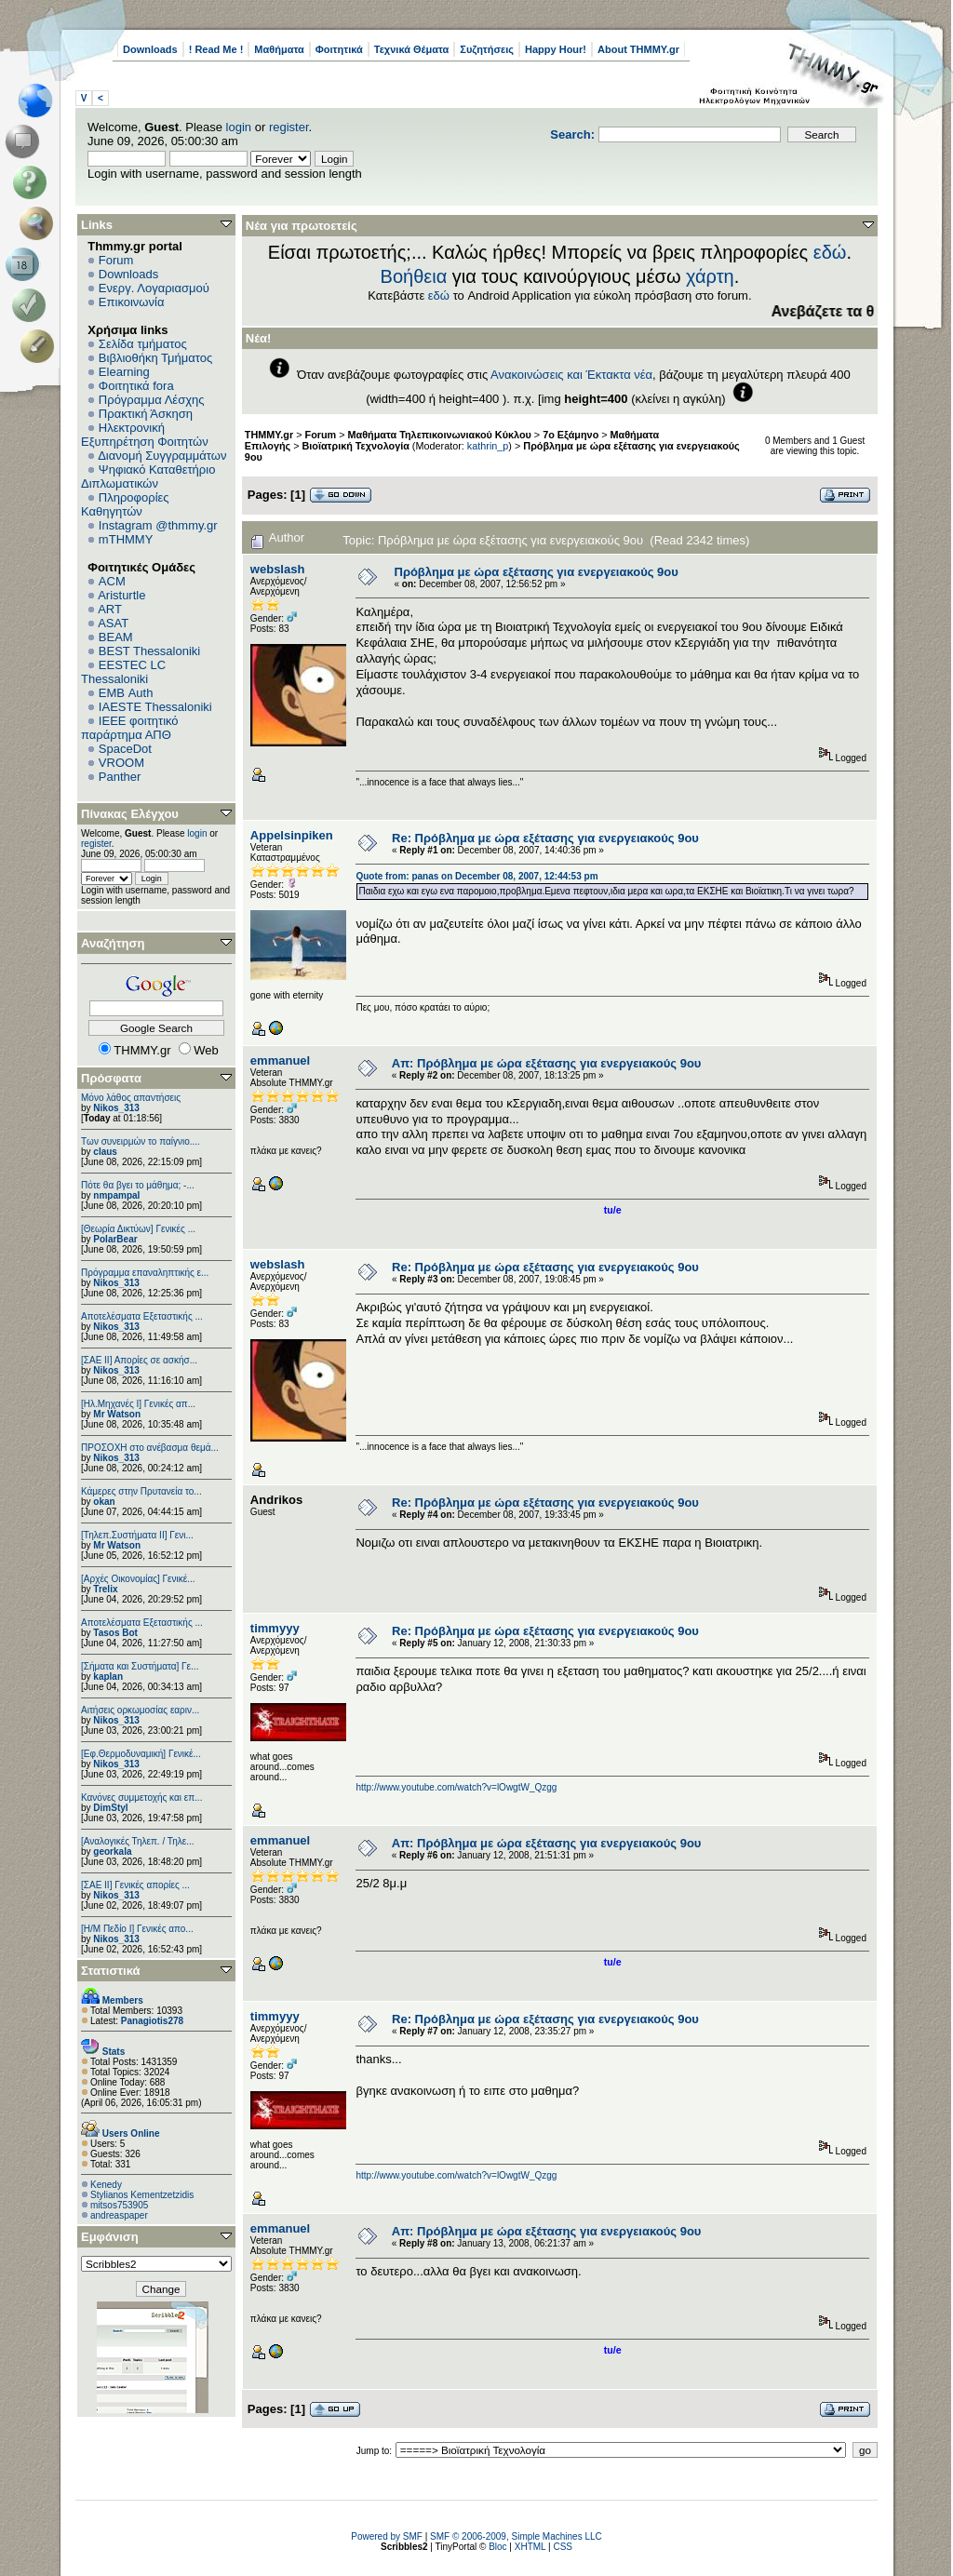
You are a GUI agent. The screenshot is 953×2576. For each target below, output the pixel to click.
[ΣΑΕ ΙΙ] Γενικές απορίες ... (135, 1885)
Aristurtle (121, 595)
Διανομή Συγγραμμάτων (162, 456)
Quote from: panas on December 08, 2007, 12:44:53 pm (476, 876)
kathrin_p (488, 445)
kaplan (108, 1676)
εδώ (830, 252)
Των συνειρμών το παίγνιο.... (140, 1141)
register (289, 127)
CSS (562, 2547)
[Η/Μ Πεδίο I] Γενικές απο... (137, 1929)
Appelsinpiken (291, 835)
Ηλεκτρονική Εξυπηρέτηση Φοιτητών (144, 435)
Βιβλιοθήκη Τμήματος (155, 358)
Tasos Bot (115, 1633)
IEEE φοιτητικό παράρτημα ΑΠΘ (130, 728)
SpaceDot (125, 749)
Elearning (124, 372)
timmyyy (275, 1628)
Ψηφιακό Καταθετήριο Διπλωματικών (148, 476)
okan (103, 1501)
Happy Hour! (555, 49)
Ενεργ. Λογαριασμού (154, 288)
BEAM (116, 637)
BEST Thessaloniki (149, 651)
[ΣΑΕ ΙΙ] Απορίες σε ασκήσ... (139, 1360)
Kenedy (106, 2185)
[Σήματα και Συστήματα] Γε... (139, 1666)
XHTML (530, 2547)
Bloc (497, 2547)
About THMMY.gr (638, 49)
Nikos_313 (116, 1108)
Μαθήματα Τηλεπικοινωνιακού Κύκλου (439, 434)
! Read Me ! (216, 49)
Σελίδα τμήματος (143, 344)
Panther (120, 777)
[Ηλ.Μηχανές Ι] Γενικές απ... (138, 1404)
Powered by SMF (387, 2536)
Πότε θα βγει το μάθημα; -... (138, 1185)
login (238, 127)
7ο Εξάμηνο (570, 434)
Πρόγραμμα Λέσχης (152, 400)
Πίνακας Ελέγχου (130, 814)
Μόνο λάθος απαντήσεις (131, 1098)
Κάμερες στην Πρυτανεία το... (141, 1491)
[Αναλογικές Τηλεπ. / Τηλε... (138, 1841)
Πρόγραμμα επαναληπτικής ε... (144, 1273)
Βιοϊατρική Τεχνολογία (355, 445)
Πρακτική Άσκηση (146, 414)
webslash (277, 569)
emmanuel (280, 1060)
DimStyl (110, 1808)
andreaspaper (119, 2215)
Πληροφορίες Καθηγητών (125, 504)
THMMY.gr (269, 434)
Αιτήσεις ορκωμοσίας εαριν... (140, 1710)
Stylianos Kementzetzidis (142, 2195)
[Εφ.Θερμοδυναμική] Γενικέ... (141, 1754)
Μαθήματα (278, 49)
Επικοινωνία (132, 302)
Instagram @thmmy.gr (158, 525)
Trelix (105, 1589)
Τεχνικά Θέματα (412, 49)
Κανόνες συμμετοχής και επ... (141, 1797)
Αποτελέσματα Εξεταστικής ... (142, 1316)
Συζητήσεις (487, 49)
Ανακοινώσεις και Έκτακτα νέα (571, 375)
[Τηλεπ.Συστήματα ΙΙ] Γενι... (137, 1535)
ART (110, 609)
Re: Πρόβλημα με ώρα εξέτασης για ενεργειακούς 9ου (545, 838)
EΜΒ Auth (126, 693)
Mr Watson (117, 1414)
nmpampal (116, 1195)
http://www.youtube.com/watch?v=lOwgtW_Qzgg (456, 1787)
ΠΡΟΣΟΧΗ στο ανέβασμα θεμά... (150, 1447)
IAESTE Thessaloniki (155, 707)
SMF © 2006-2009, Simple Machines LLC (516, 2536)
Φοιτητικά (339, 49)
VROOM (121, 763)
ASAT (113, 623)
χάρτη (710, 276)
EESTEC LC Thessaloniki (123, 672)
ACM (112, 581)
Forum (116, 260)
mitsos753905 (119, 2205)
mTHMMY (126, 539)
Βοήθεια (414, 276)
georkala (112, 1851)
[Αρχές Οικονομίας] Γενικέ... (138, 1579)
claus (105, 1152)
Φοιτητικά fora (136, 386)
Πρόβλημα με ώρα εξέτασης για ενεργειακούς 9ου (536, 572)
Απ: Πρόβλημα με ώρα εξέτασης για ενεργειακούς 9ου (547, 1063)
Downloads (150, 49)
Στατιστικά (111, 1971)
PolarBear (115, 1239)
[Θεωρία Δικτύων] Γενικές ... (138, 1229)
